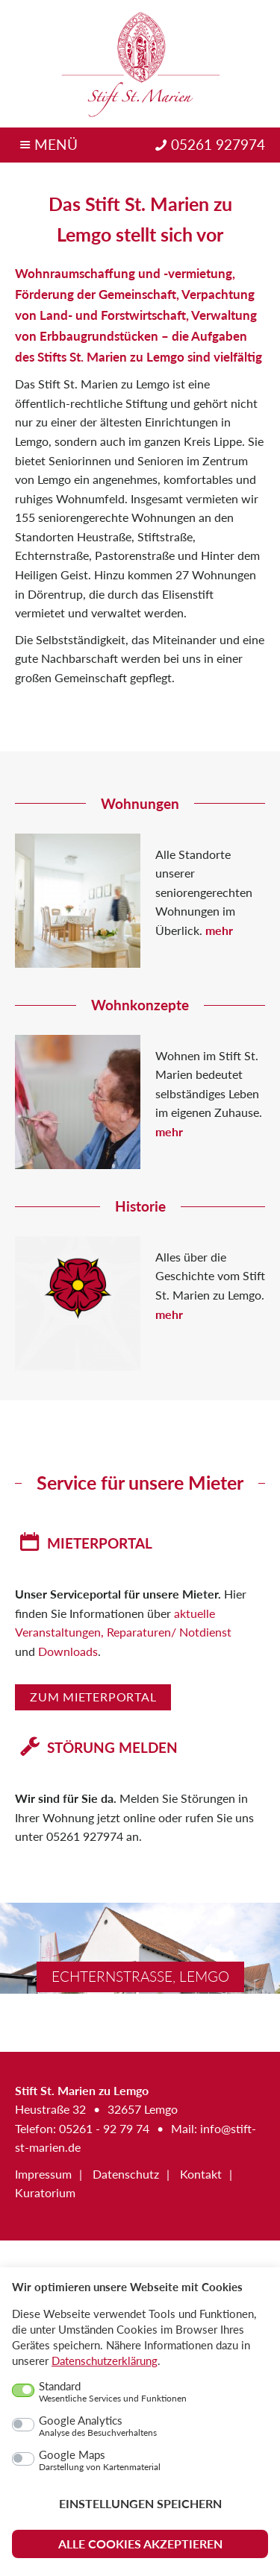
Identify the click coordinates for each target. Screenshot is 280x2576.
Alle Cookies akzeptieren (140, 2543)
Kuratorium (45, 2192)
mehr (219, 930)
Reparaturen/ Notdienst (169, 1632)
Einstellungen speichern (140, 2503)
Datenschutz (126, 2174)
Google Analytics (98, 2426)
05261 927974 (218, 144)
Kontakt (201, 2174)
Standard (113, 2392)
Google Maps (100, 2460)
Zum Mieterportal (93, 1697)
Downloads (68, 1651)
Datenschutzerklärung (105, 2360)
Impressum (43, 2174)
